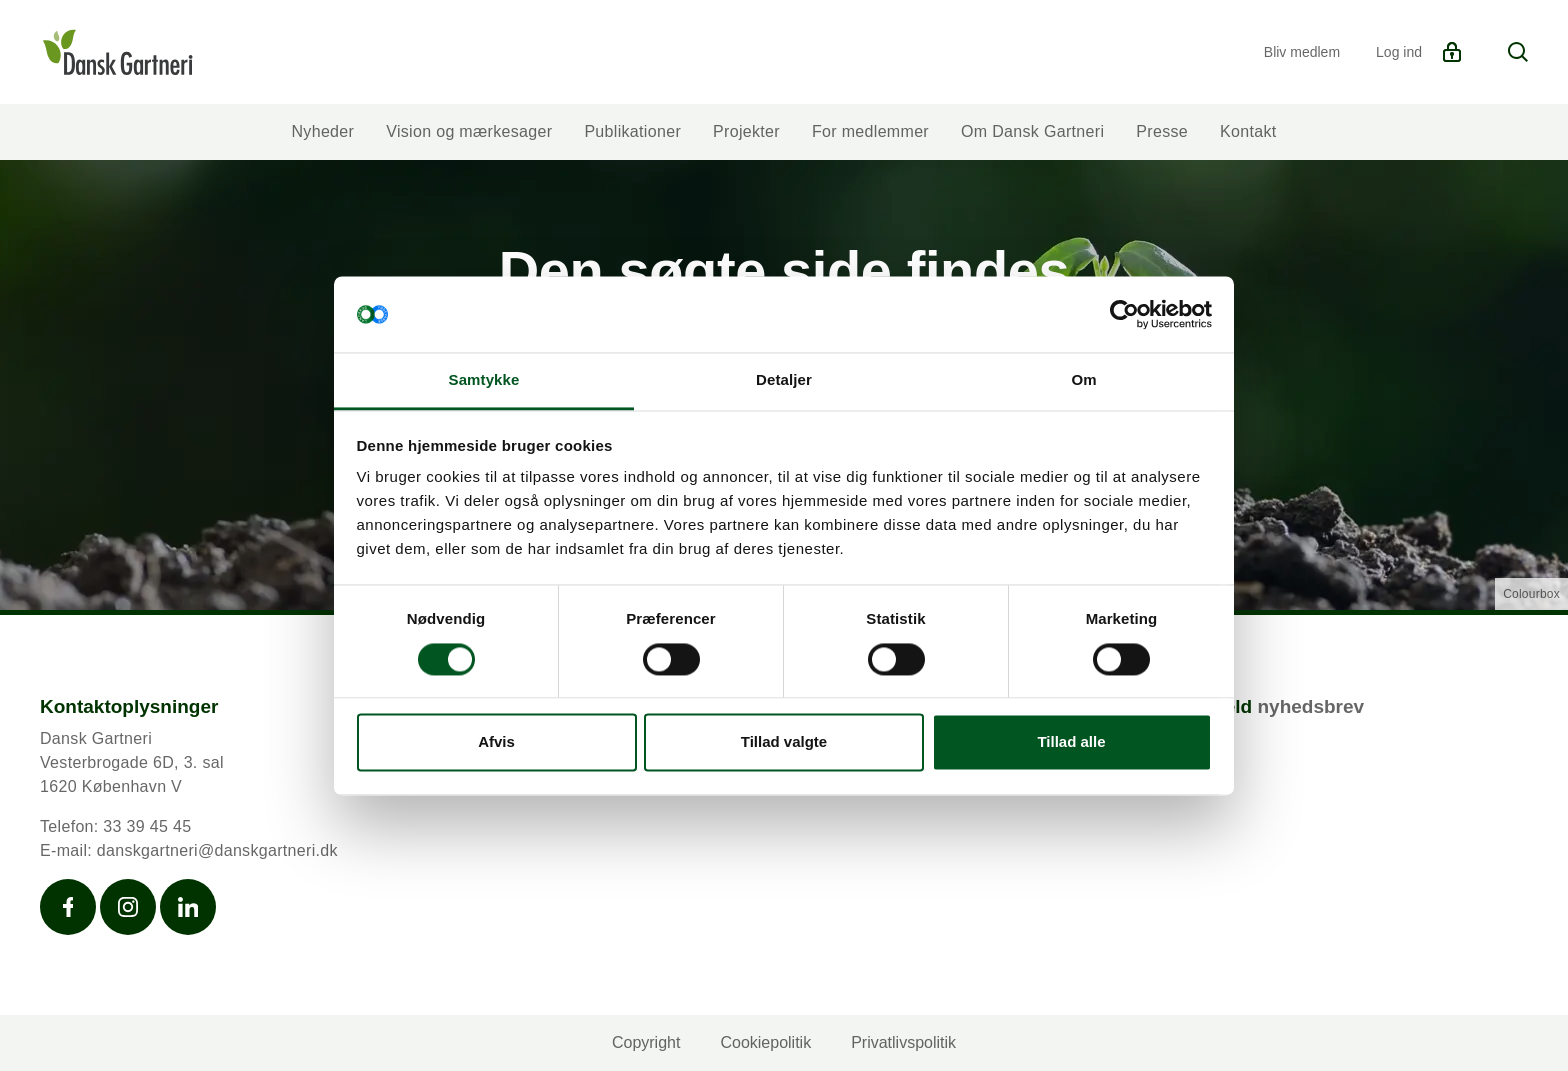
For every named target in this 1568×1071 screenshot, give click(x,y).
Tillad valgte (784, 742)
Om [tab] (1083, 380)
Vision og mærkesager (469, 131)
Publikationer (632, 131)
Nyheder (322, 131)
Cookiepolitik (765, 1042)
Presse (1162, 131)
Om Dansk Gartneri (1032, 131)
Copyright (646, 1042)
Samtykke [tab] (484, 380)
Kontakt (1248, 131)
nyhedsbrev (1310, 706)
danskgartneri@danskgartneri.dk (217, 850)
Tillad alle (1071, 742)
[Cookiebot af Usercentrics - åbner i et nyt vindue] (1124, 314)
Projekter (746, 131)
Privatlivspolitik (903, 1042)
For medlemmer (870, 131)
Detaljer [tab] (784, 380)
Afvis (496, 742)
